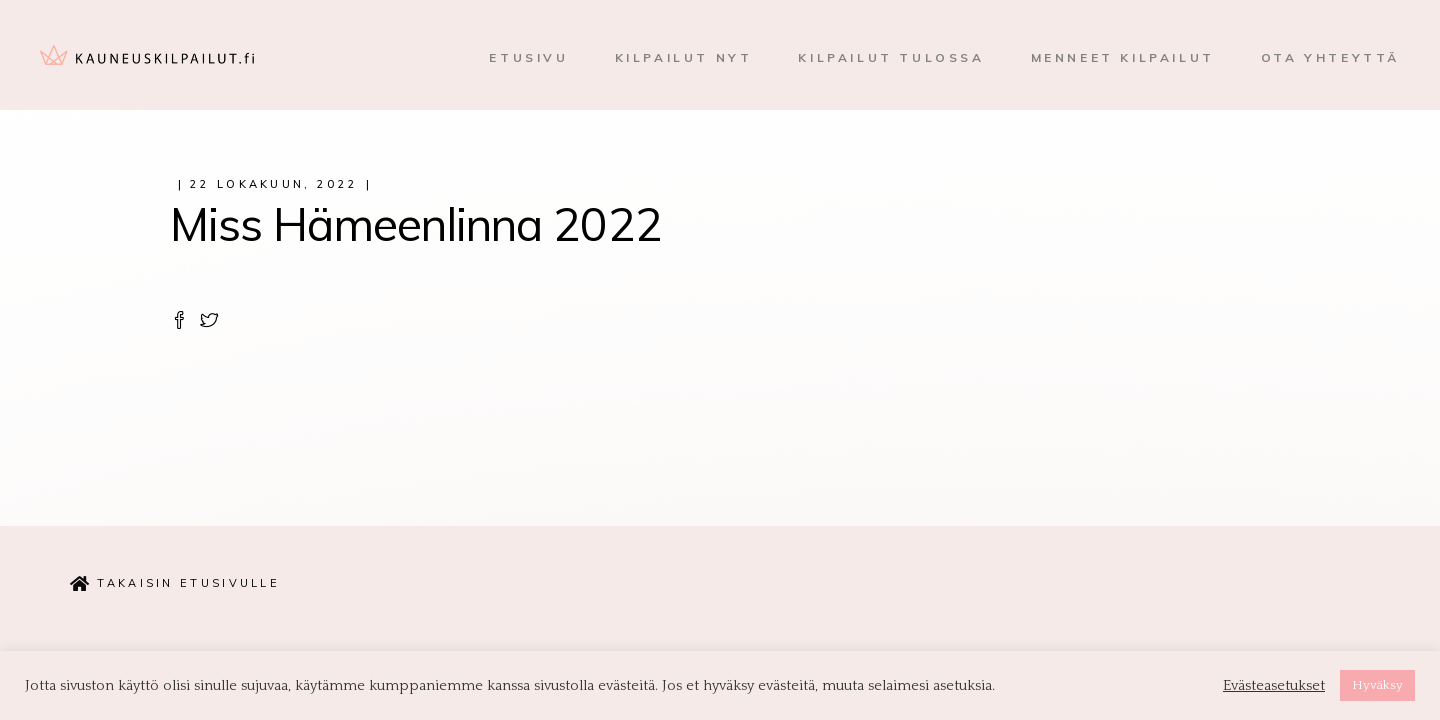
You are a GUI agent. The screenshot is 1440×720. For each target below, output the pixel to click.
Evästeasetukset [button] (1274, 686)
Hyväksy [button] (1377, 685)
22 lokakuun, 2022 (274, 184)
